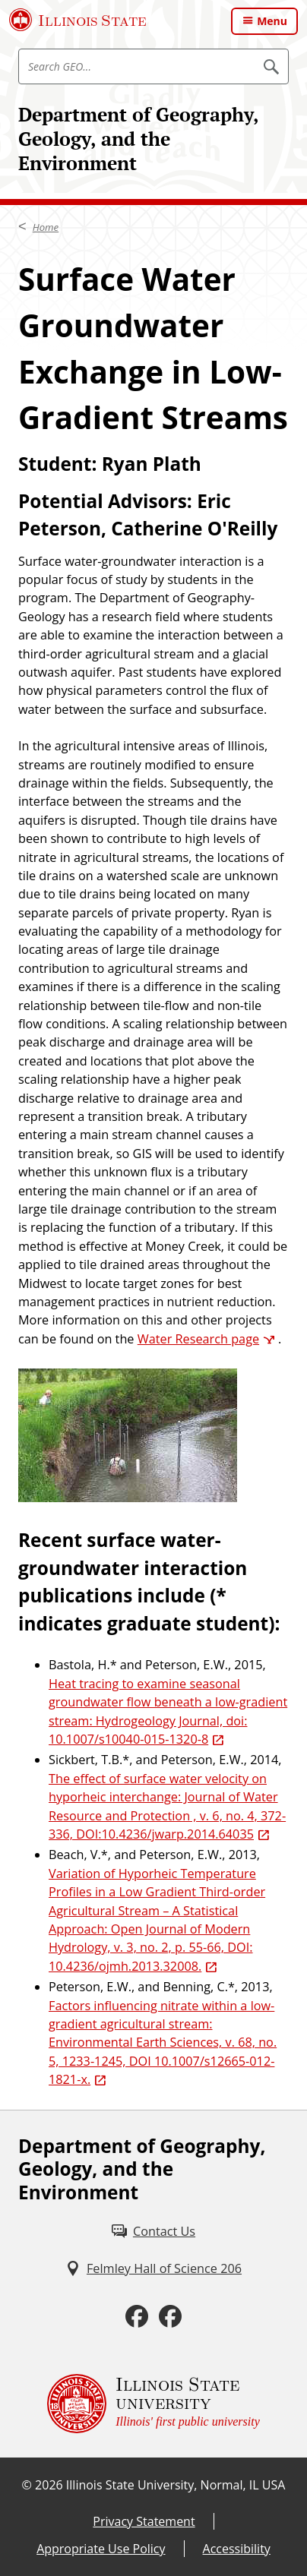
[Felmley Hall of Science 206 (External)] (153, 2268)
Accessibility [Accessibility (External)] (237, 2548)
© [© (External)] (27, 2485)
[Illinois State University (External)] (78, 19)
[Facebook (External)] (137, 2317)
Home (46, 227)
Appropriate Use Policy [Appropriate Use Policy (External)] (100, 2548)
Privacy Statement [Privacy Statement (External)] (144, 2521)
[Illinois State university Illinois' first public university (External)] (153, 2403)
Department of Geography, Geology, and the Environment (138, 138)
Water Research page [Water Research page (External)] (198, 1339)
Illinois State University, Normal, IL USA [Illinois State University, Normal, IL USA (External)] (176, 2485)
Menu (272, 21)
